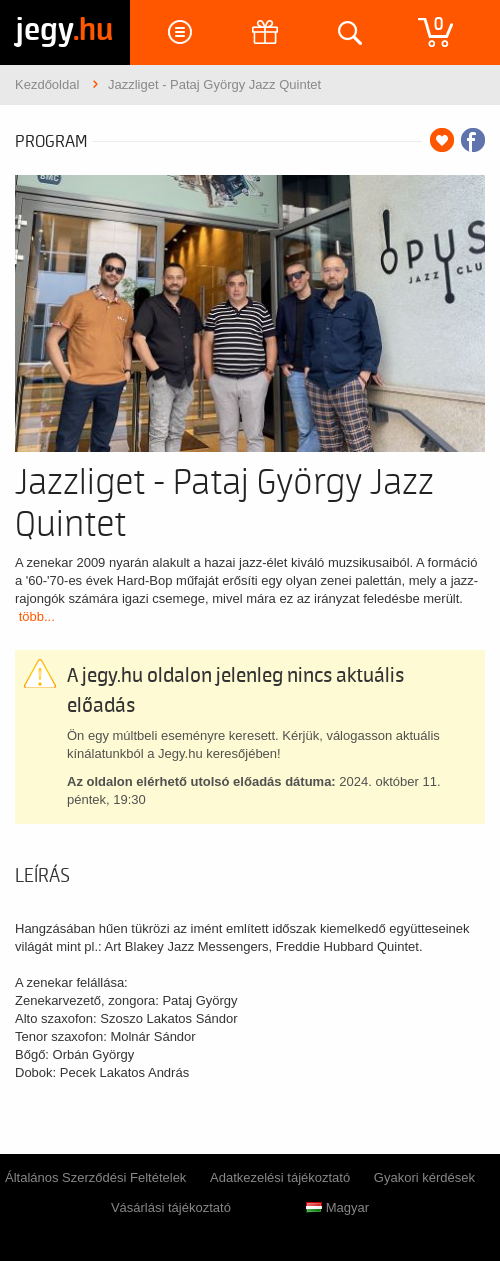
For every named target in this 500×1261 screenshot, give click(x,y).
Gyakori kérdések (424, 1177)
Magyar (337, 1207)
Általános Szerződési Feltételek (95, 1177)
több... (37, 616)
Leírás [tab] (42, 876)
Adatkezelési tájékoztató (280, 1177)
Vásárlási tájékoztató (171, 1207)
